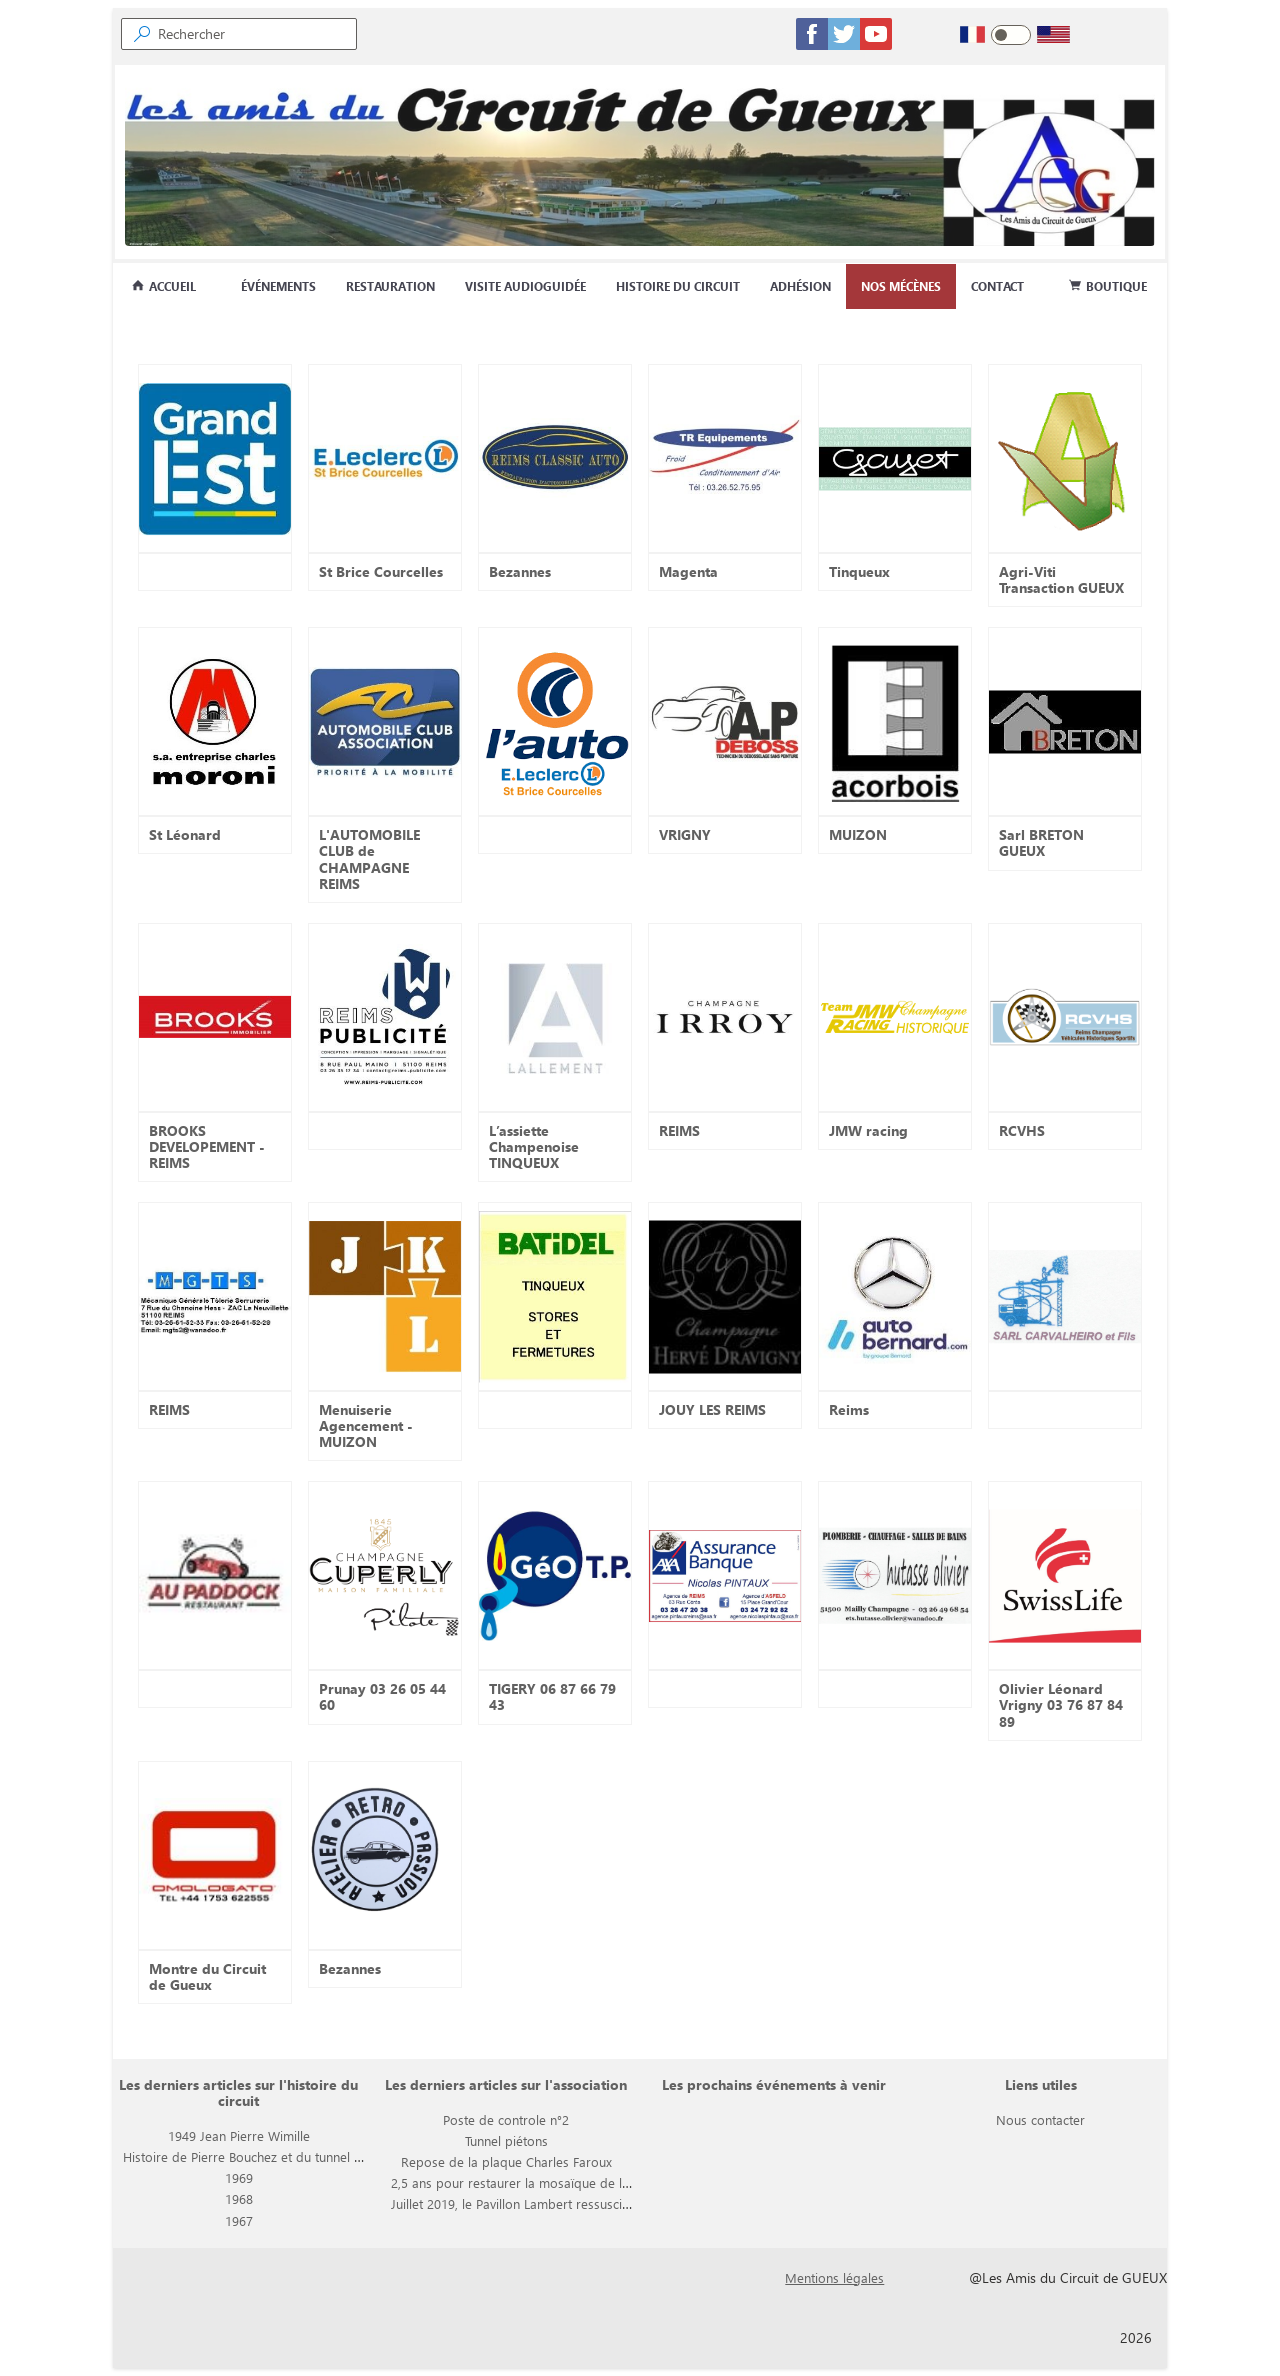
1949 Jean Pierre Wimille (239, 2135)
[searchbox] (256, 34)
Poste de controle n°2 (506, 2119)
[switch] (1011, 35)
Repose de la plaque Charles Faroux (506, 2161)
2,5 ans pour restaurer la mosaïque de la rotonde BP (544, 2182)
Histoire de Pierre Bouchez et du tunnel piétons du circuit (288, 2156)
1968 (239, 2198)
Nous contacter (1040, 2119)
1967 (239, 2220)
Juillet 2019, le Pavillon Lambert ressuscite (512, 2203)
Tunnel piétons (506, 2140)
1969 (239, 2177)
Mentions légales (834, 2277)
